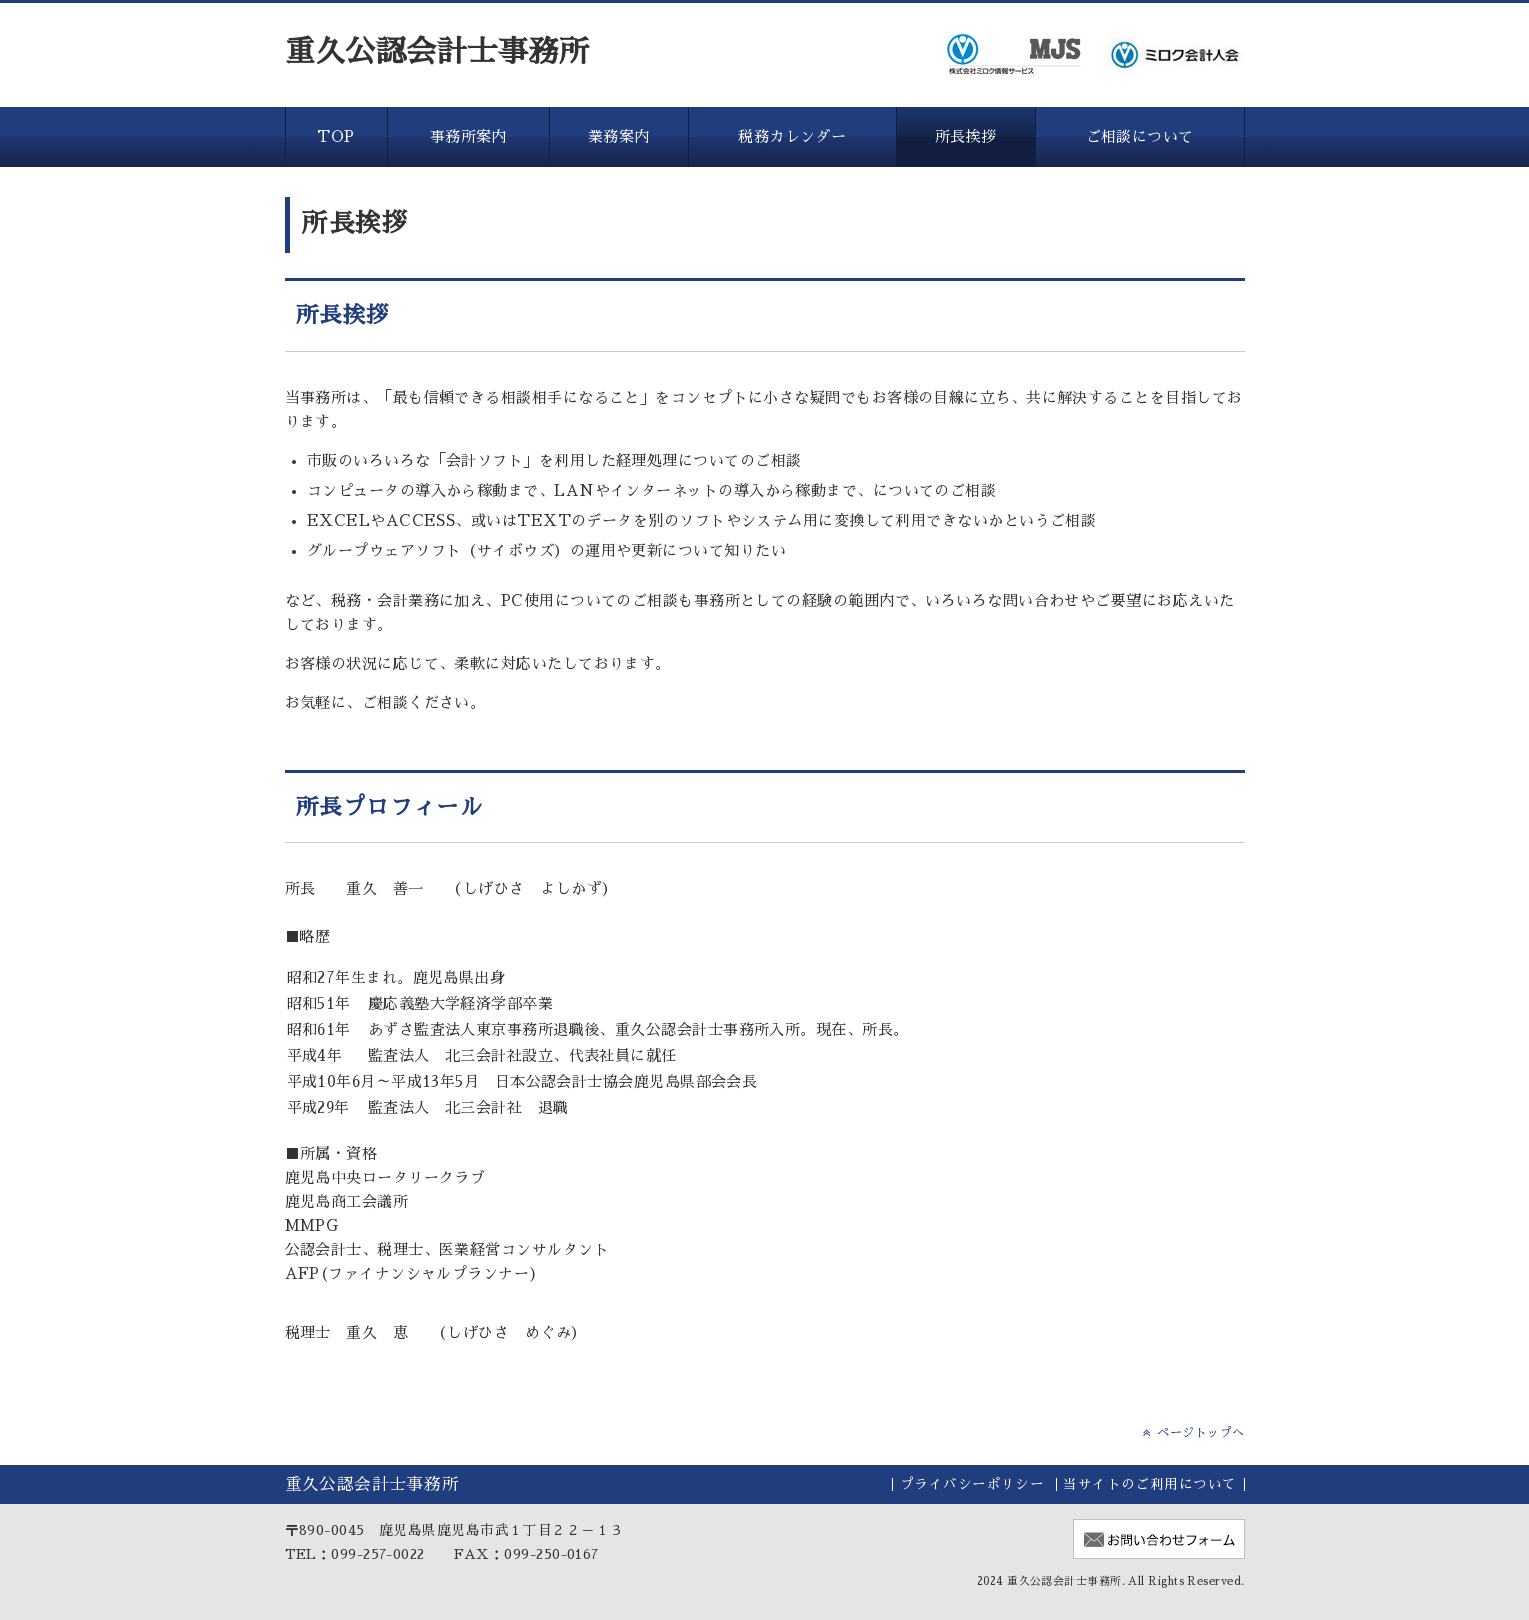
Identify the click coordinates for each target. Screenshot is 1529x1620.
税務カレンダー (792, 136)
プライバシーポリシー (972, 1484)
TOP (335, 136)
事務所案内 (468, 136)
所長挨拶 (966, 136)
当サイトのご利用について (1149, 1484)
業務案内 (619, 136)
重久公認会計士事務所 (437, 52)
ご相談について (1140, 136)
